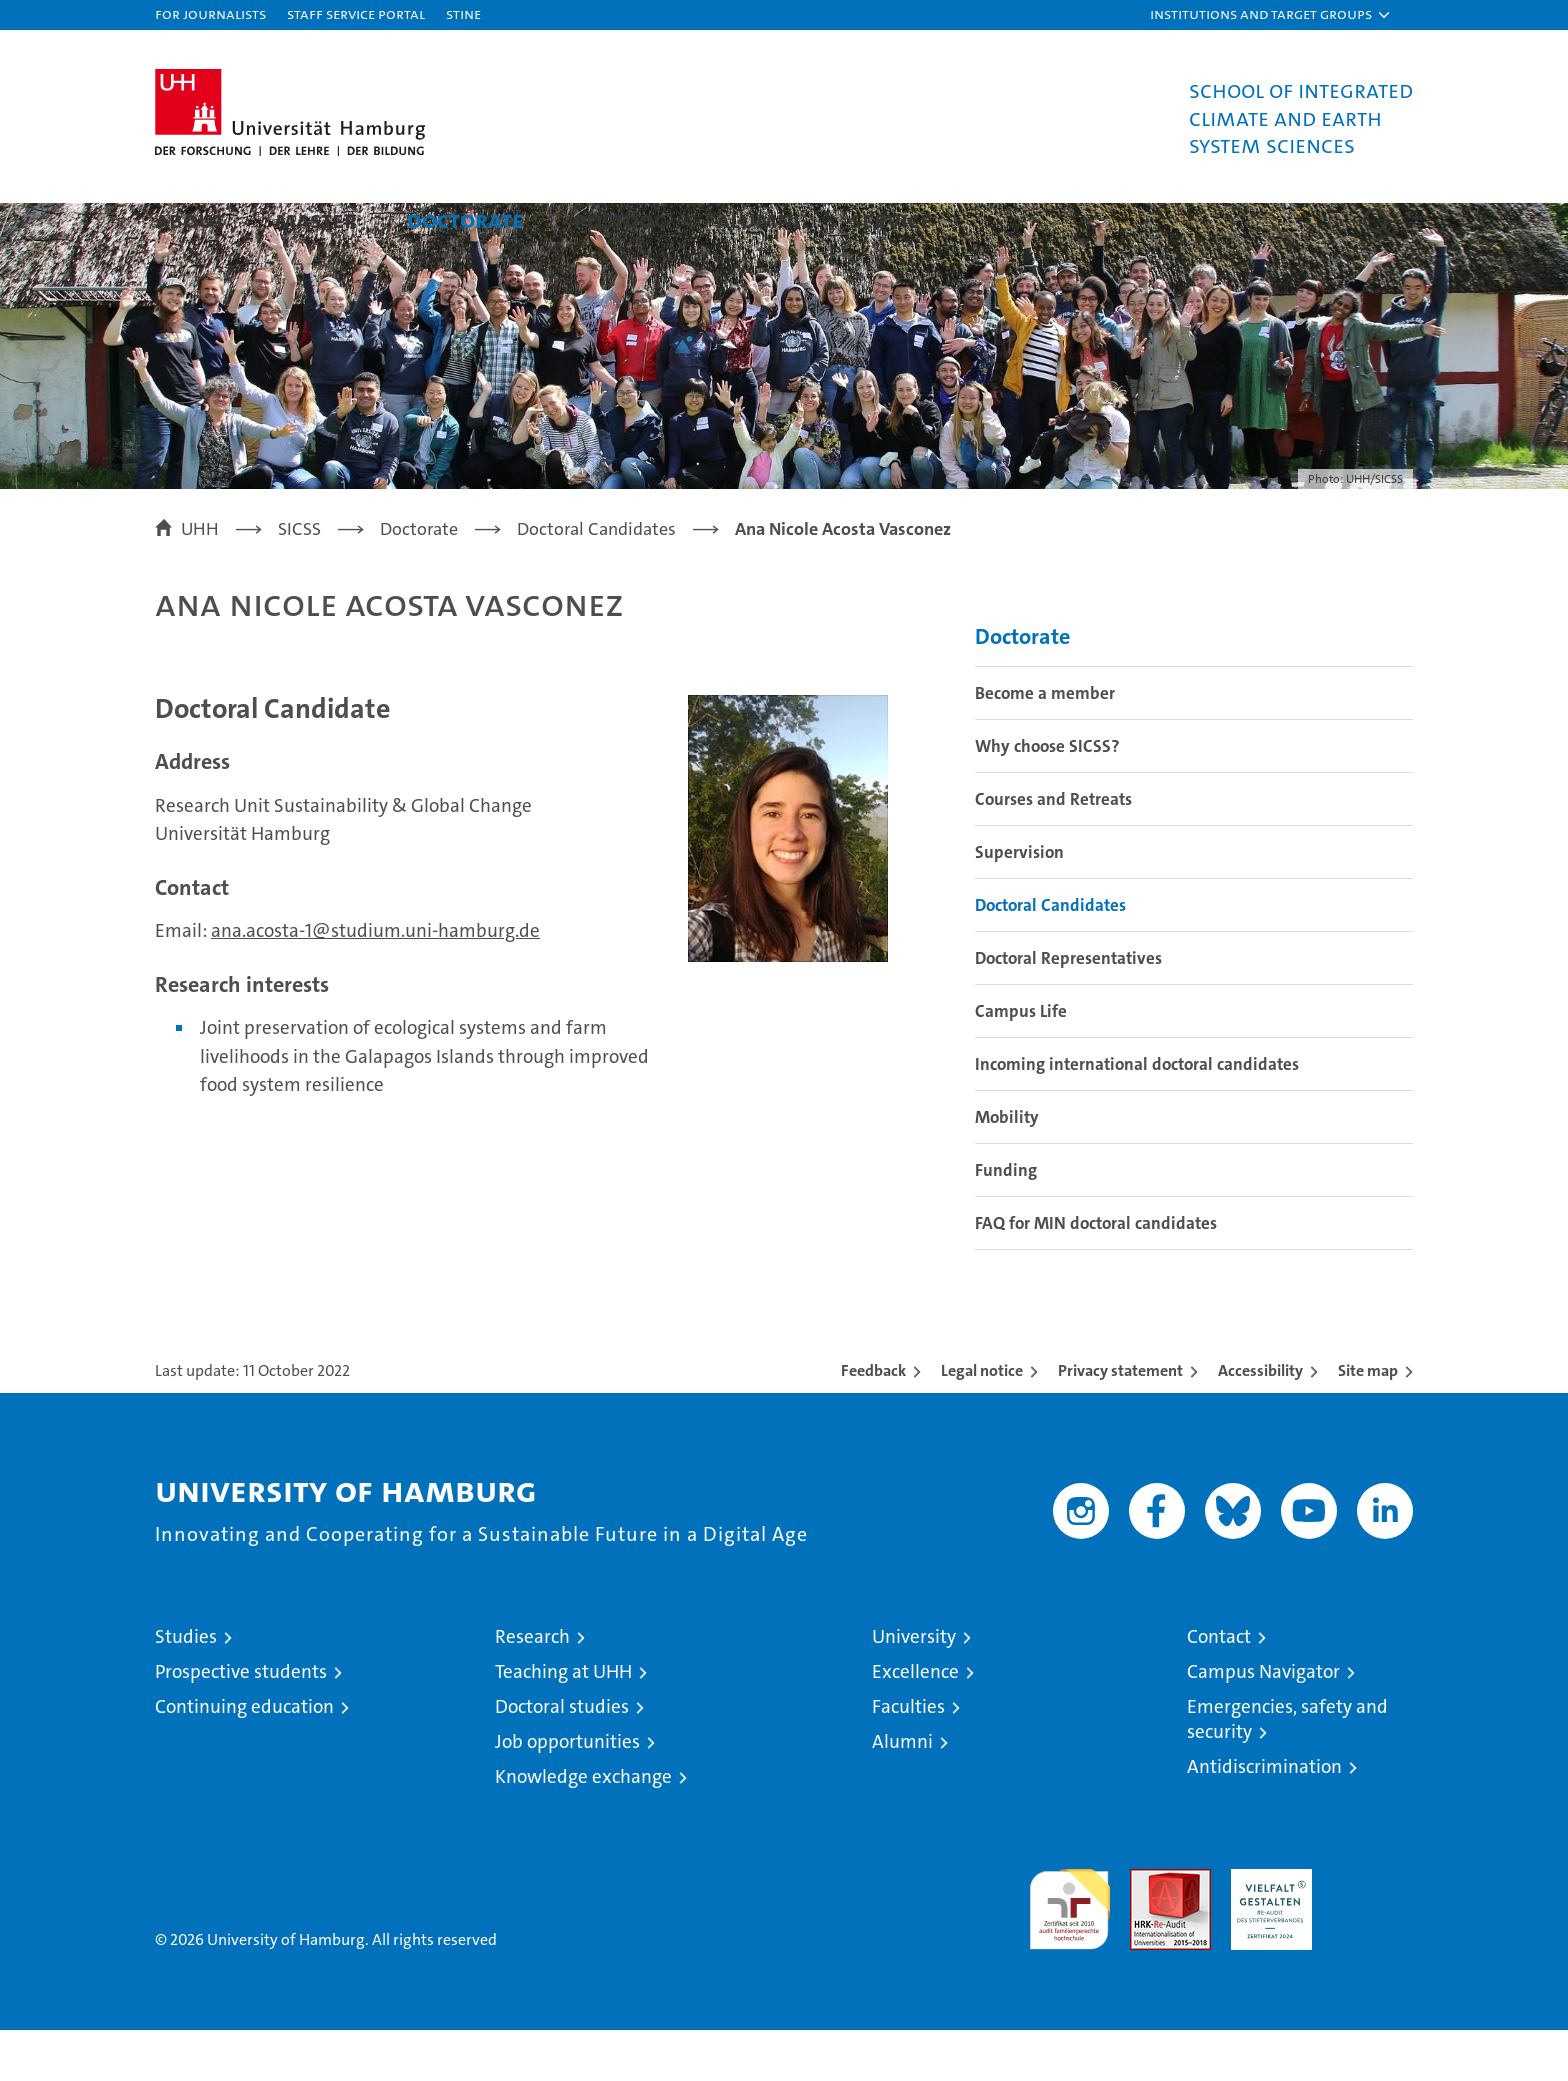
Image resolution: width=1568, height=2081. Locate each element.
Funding (1006, 1221)
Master (316, 219)
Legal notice (982, 1421)
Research (532, 1687)
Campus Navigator (1263, 1722)
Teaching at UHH (563, 1722)
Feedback (873, 1421)
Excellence (915, 1722)
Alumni (758, 219)
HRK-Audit (1266, 1930)
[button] (1271, 15)
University (914, 1687)
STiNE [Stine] (463, 13)
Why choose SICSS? (1047, 797)
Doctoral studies (562, 1757)
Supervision (1019, 903)
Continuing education (244, 1757)
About (190, 219)
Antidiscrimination (1264, 1817)
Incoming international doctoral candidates (1137, 1115)
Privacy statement (1120, 1421)
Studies (186, 1687)
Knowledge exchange (583, 1827)
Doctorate (465, 219)
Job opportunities (567, 1792)
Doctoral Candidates (1050, 956)
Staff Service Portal (356, 13)
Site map (1368, 1421)
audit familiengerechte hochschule (1069, 1951)
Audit (1149, 1930)
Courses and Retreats (1053, 850)
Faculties (908, 1757)
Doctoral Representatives (1068, 1009)
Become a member (1045, 744)
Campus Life (1021, 1062)
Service (891, 219)
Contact (1219, 1687)
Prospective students (241, 1722)
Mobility (1007, 1168)
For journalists (210, 13)
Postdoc (620, 219)
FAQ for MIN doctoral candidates (1096, 1274)
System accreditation (1372, 1941)
